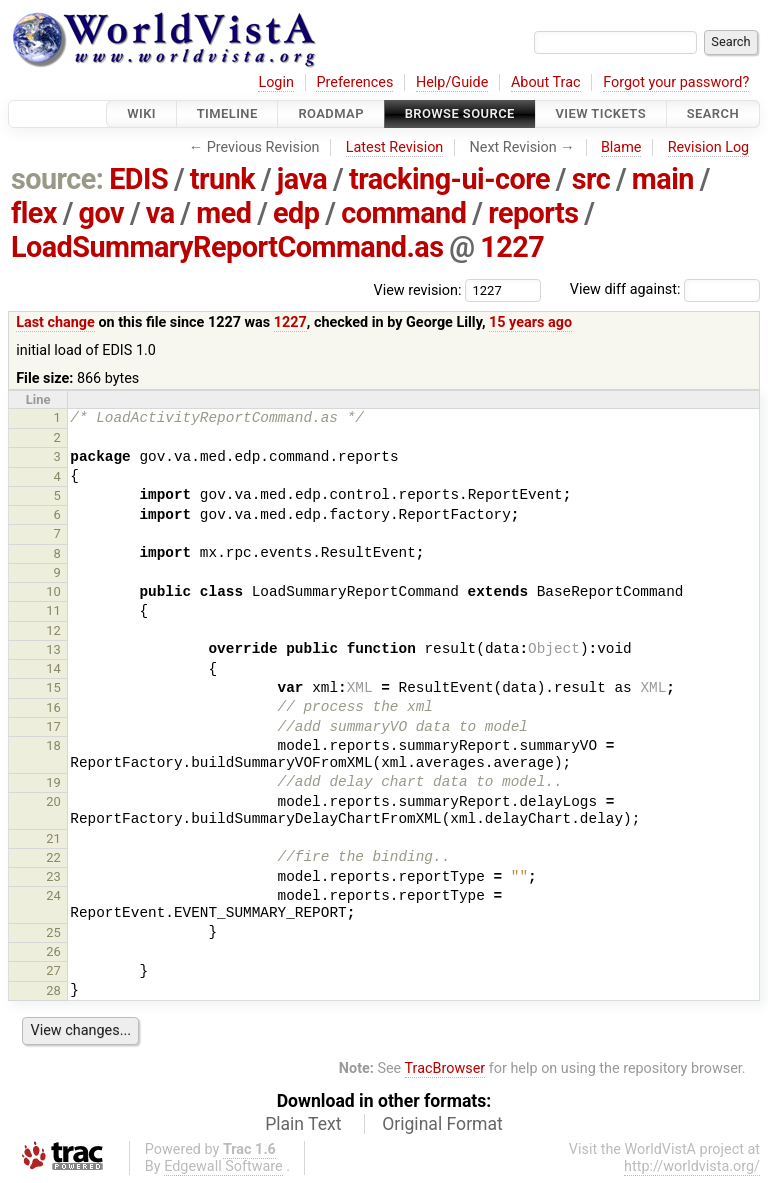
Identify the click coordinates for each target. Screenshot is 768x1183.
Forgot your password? (676, 82)
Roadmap (331, 113)
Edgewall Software (223, 1166)
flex (34, 213)
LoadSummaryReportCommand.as (227, 247)
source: (57, 179)
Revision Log (709, 147)
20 (53, 801)
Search (713, 113)
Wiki (141, 113)
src (591, 179)
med (223, 213)
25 (53, 932)
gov (102, 213)
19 (53, 782)
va (160, 213)
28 (53, 990)
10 (53, 591)
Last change (55, 322)
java (302, 179)
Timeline (227, 113)
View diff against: (665, 289)
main (663, 179)
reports (533, 213)
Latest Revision (395, 147)
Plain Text (303, 1124)
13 (53, 649)
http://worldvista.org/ (692, 1166)
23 (53, 876)
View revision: (418, 289)
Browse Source (460, 113)
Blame (621, 147)
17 (53, 726)
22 (53, 857)
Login (276, 82)
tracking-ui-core (449, 179)
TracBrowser (445, 1068)
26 (53, 951)
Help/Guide (452, 82)
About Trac (546, 82)
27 (53, 970)
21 (53, 838)
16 (53, 707)
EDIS (138, 179)
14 (53, 668)
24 (53, 895)
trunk (222, 179)
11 (53, 610)
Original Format (442, 1124)
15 (53, 687)
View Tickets (601, 113)
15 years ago (530, 322)
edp (296, 213)
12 (53, 630)
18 (53, 745)
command (403, 213)
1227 (512, 247)
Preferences (354, 82)
